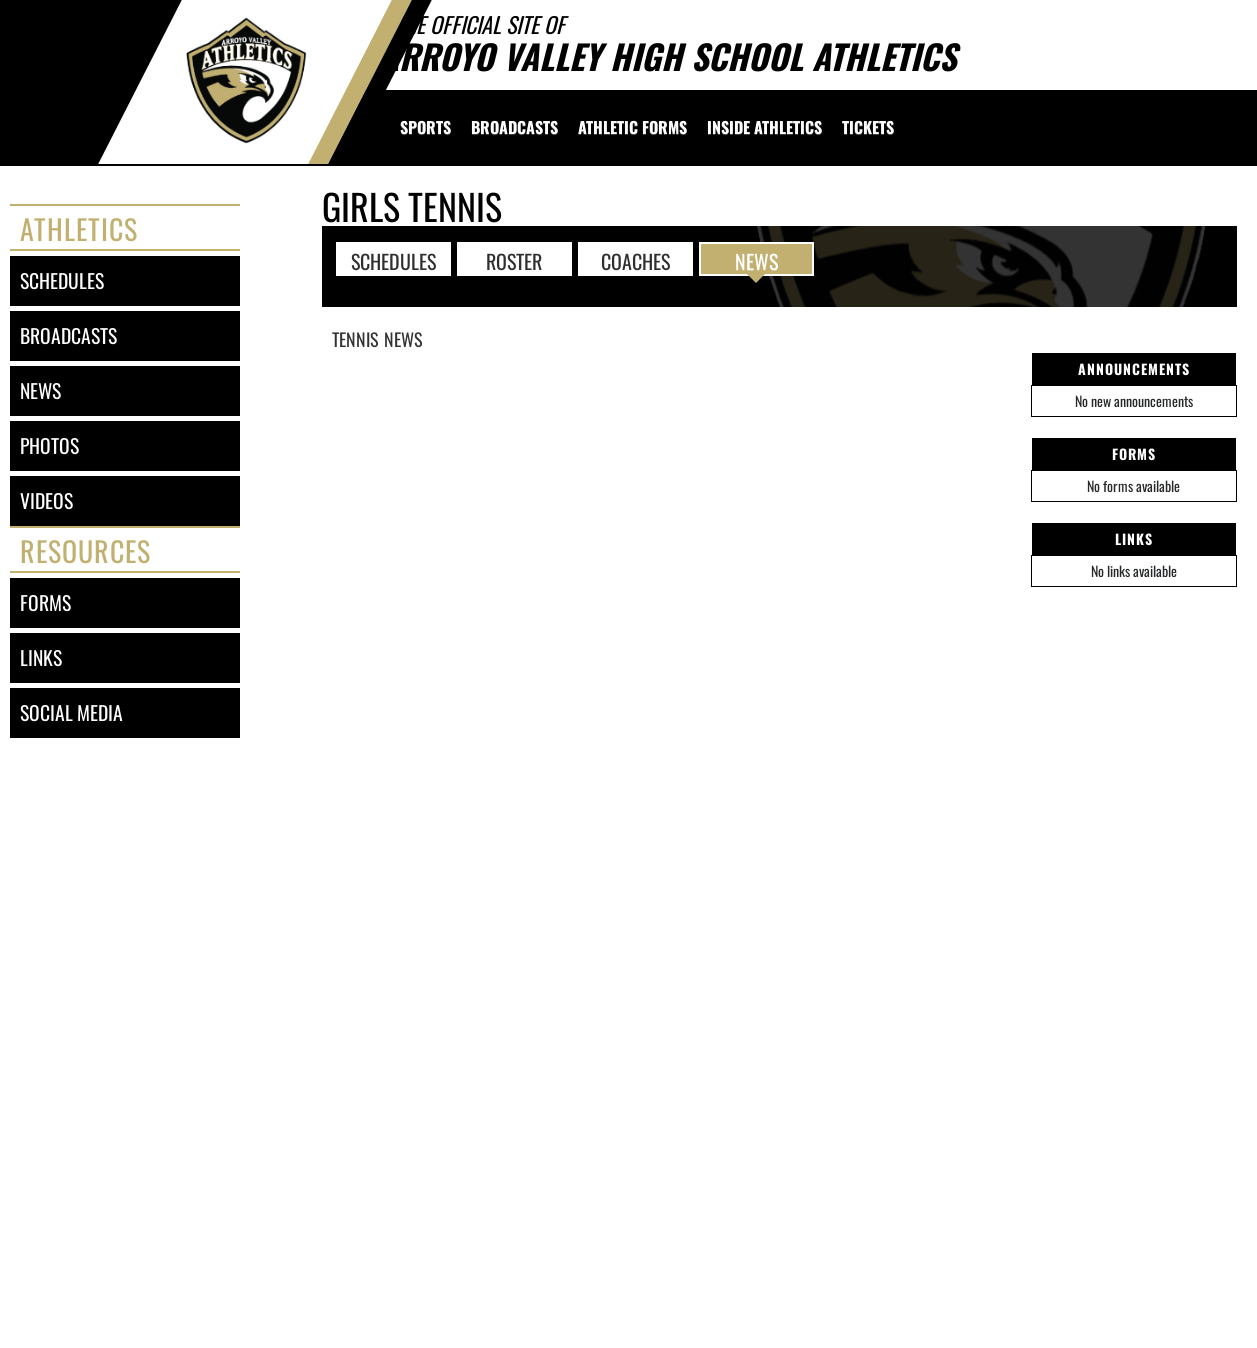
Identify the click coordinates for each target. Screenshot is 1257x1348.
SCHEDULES (393, 260)
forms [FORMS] (45, 602)
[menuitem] (514, 127)
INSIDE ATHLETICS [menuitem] (764, 127)
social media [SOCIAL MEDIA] (71, 712)
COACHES (635, 260)
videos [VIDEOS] (46, 500)
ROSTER (514, 260)
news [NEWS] (40, 390)
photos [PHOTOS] (49, 445)
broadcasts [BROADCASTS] (68, 335)
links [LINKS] (41, 657)
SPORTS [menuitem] (425, 127)
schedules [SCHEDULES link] (62, 280)
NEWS (756, 260)
